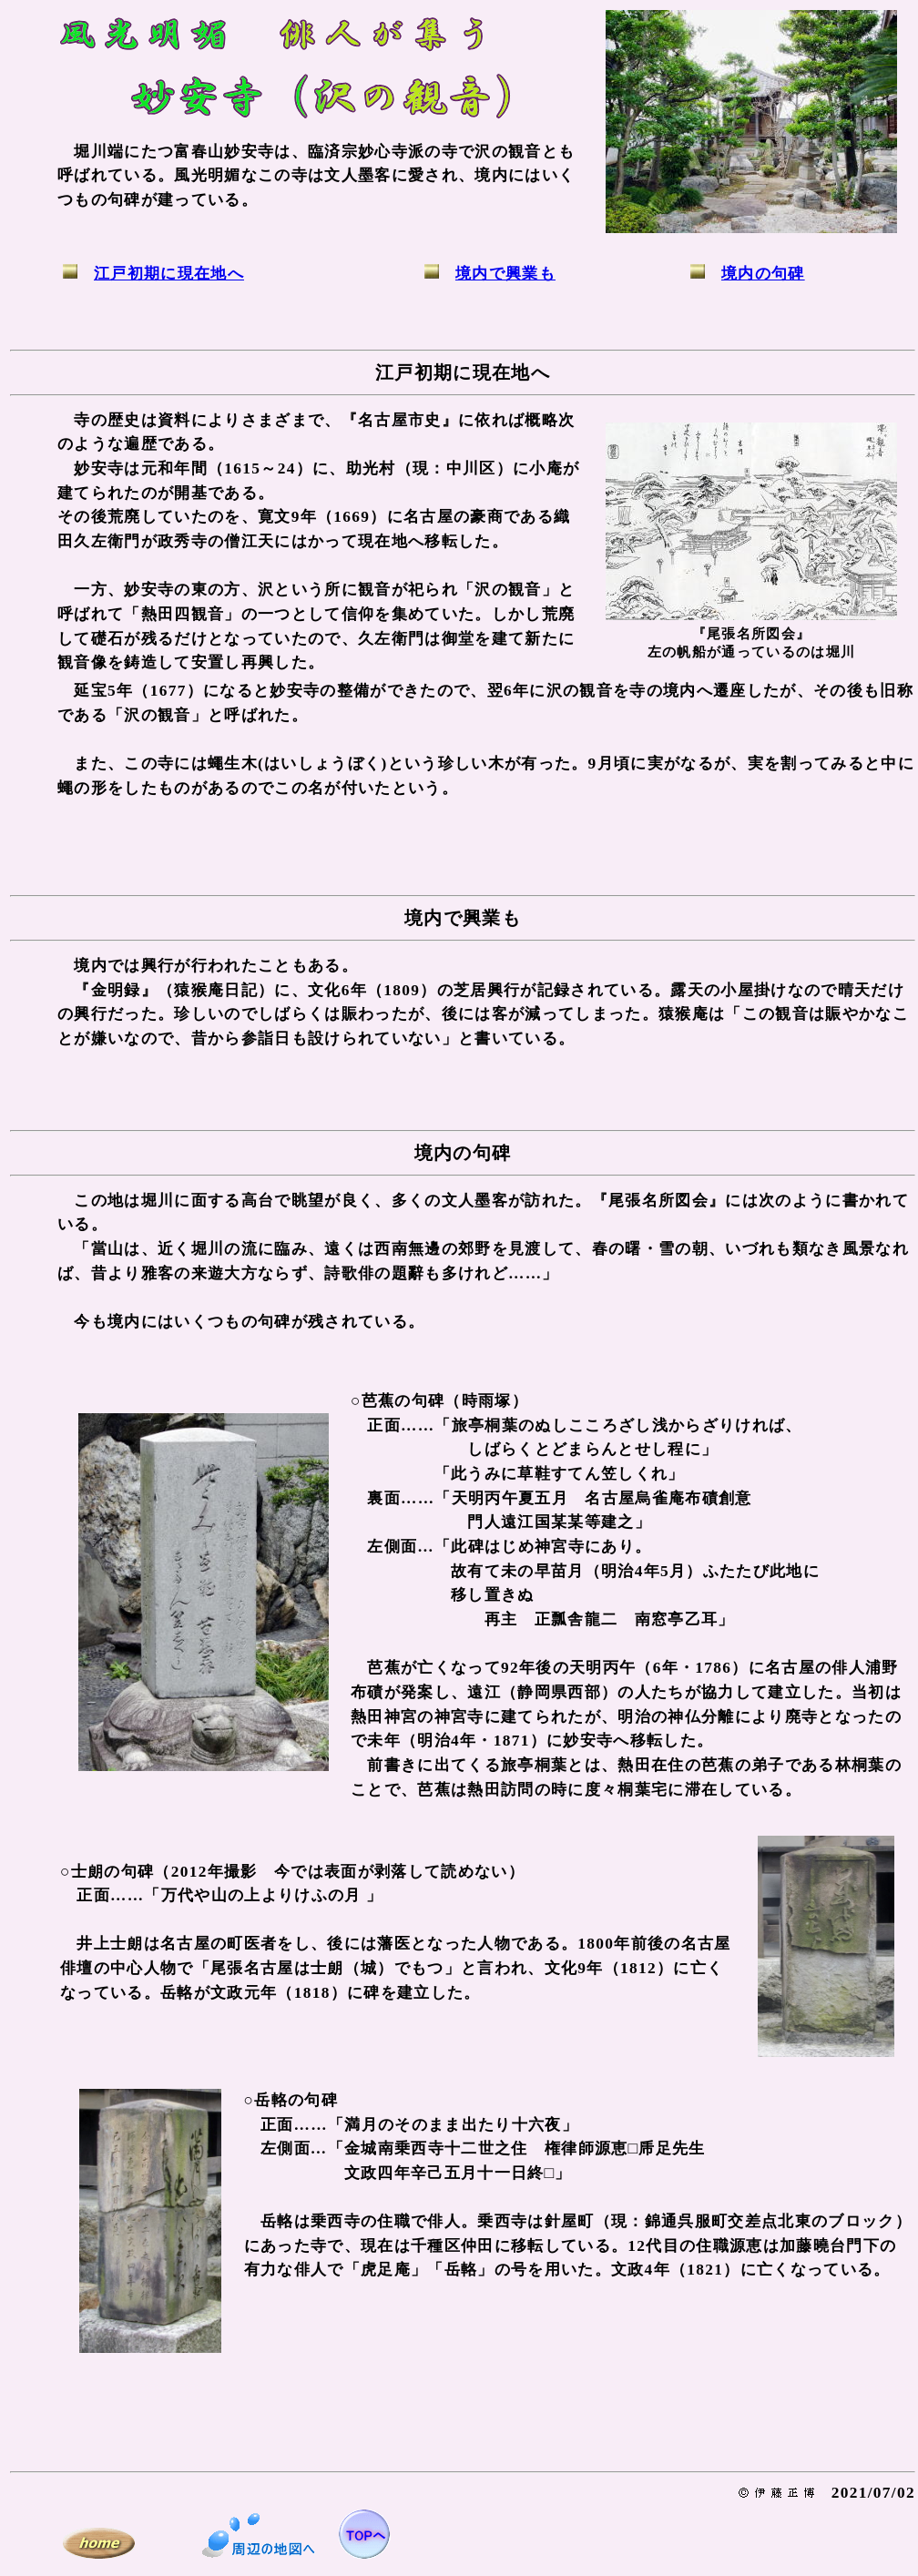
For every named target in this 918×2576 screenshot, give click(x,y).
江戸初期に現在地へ (169, 273)
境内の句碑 (763, 273)
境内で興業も (505, 273)
